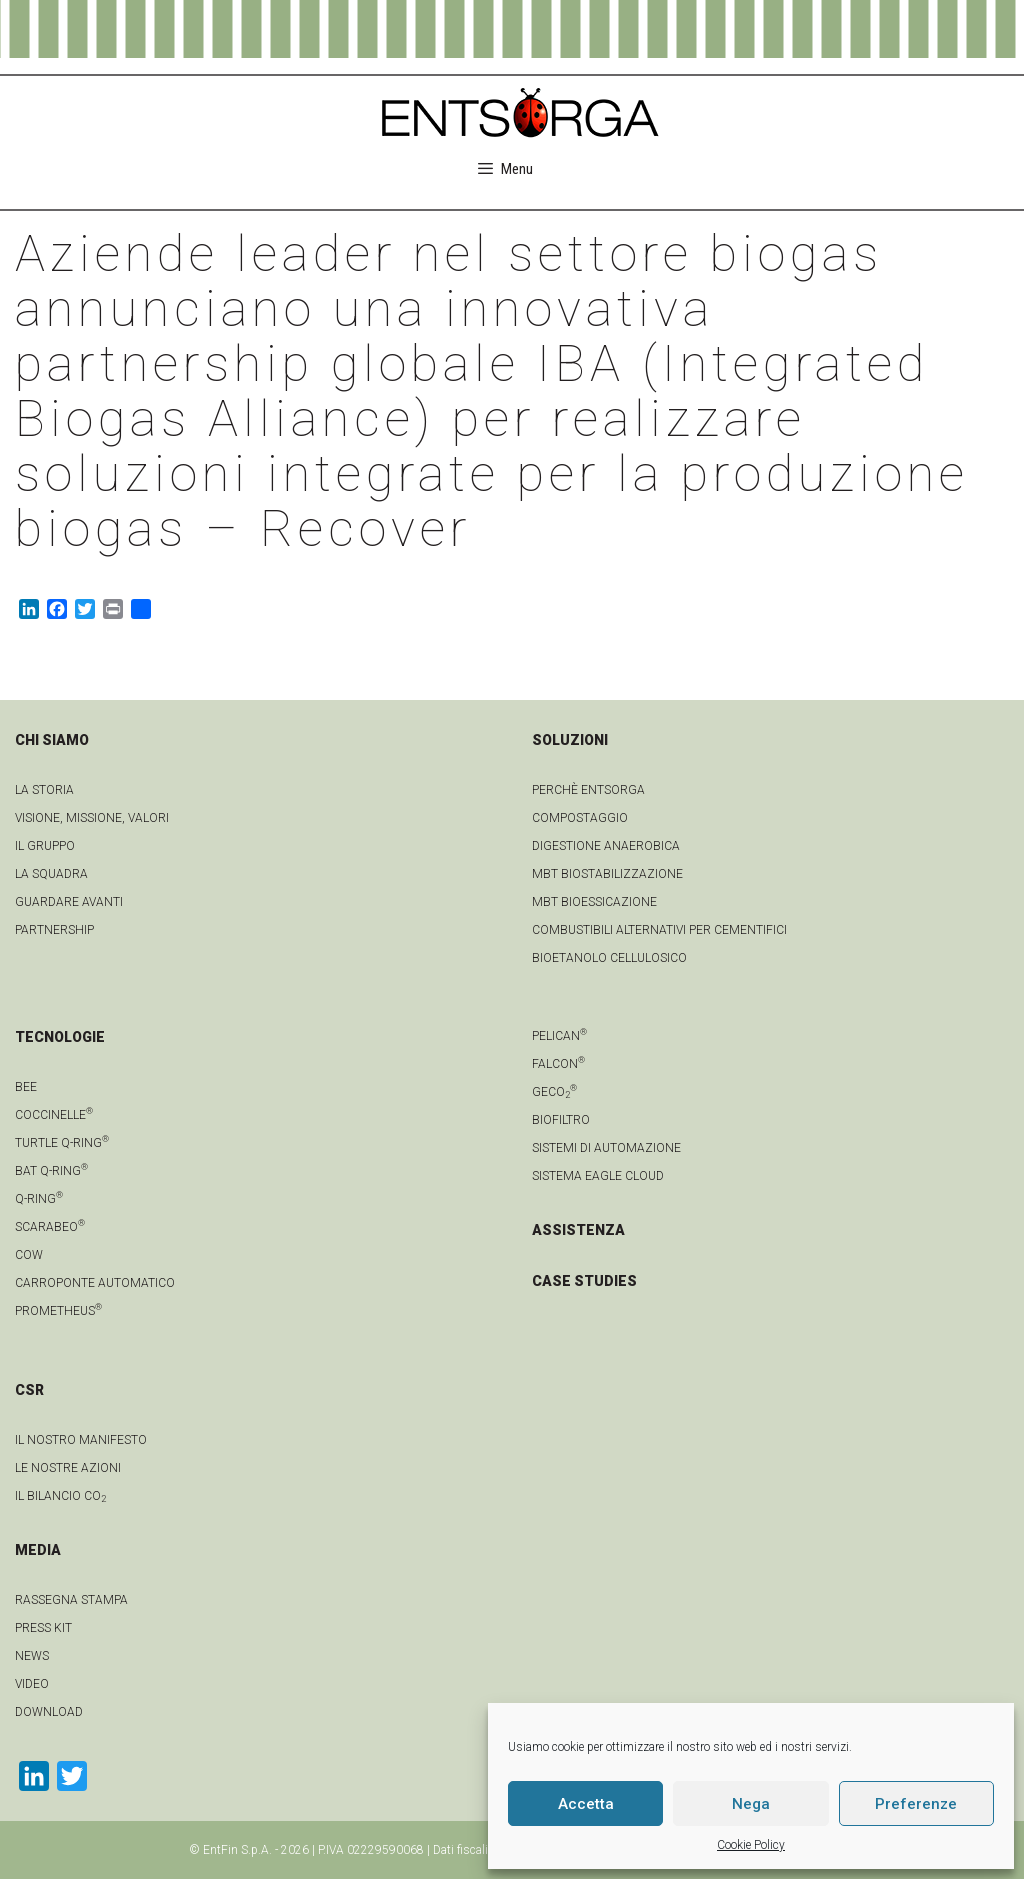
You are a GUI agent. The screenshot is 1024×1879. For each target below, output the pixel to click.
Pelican (559, 1036)
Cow (29, 1255)
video (32, 1684)
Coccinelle (54, 1115)
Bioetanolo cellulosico (609, 958)
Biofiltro (561, 1120)
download (49, 1712)
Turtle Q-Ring (62, 1143)
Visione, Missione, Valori (92, 818)
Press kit (43, 1628)
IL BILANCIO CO (60, 1496)
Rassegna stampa (71, 1600)
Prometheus (58, 1311)
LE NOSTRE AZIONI (68, 1468)
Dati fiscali (460, 1850)
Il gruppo (45, 846)
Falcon (558, 1064)
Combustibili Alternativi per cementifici (659, 930)
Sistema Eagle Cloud (598, 1176)
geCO (554, 1092)
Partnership (54, 930)
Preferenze (916, 1804)
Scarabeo (50, 1227)
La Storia (44, 790)
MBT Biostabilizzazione (607, 874)
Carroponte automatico (95, 1283)
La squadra (51, 874)
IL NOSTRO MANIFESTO (81, 1440)
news (32, 1656)
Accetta (586, 1804)
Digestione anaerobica (606, 846)
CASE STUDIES (584, 1281)
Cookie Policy (751, 1845)
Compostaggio (580, 818)
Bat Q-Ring (51, 1171)
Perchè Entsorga (588, 790)
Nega (751, 1804)
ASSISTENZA (578, 1230)
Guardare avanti (69, 902)
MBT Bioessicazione (594, 902)
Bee (26, 1087)
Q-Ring (39, 1199)
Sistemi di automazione (606, 1148)
